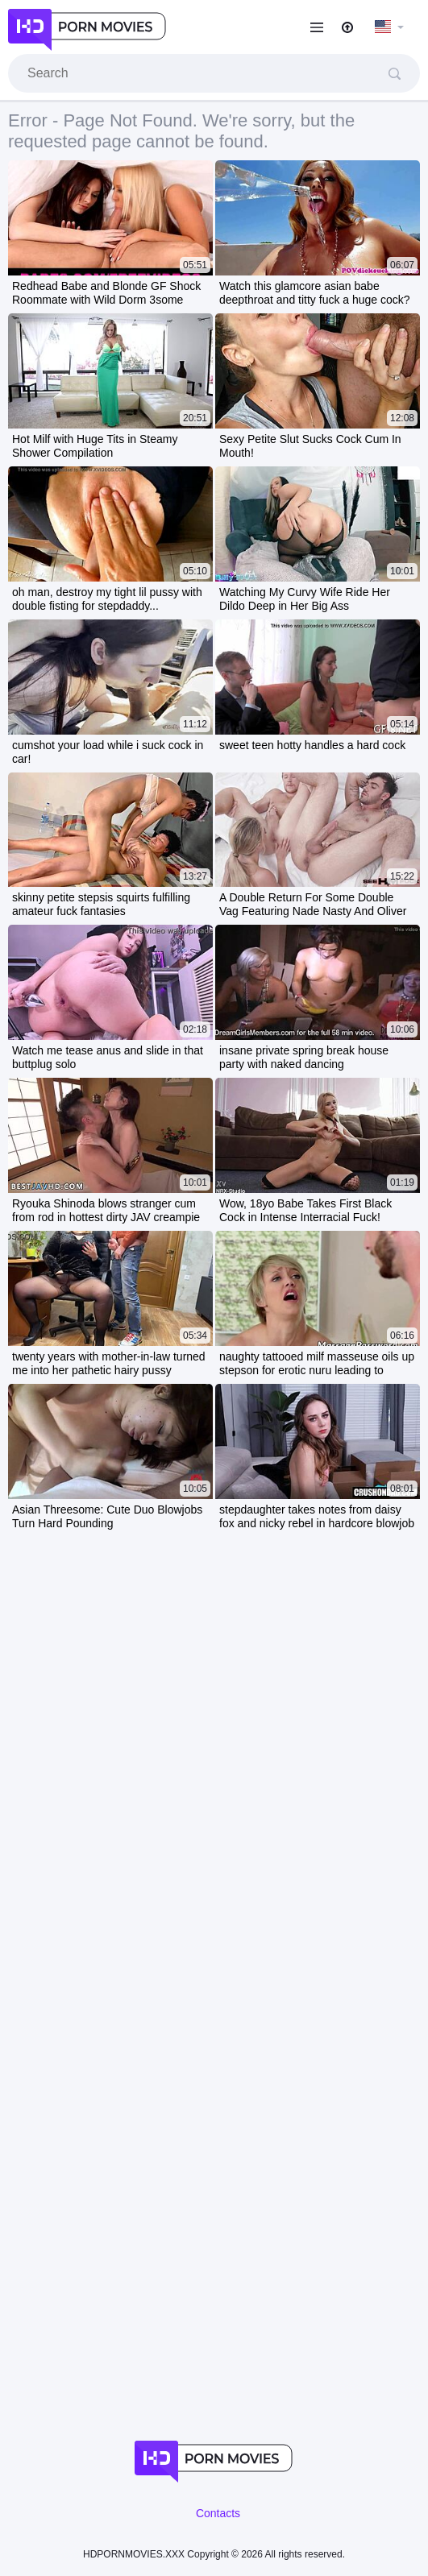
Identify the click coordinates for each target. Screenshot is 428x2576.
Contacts (218, 2513)
